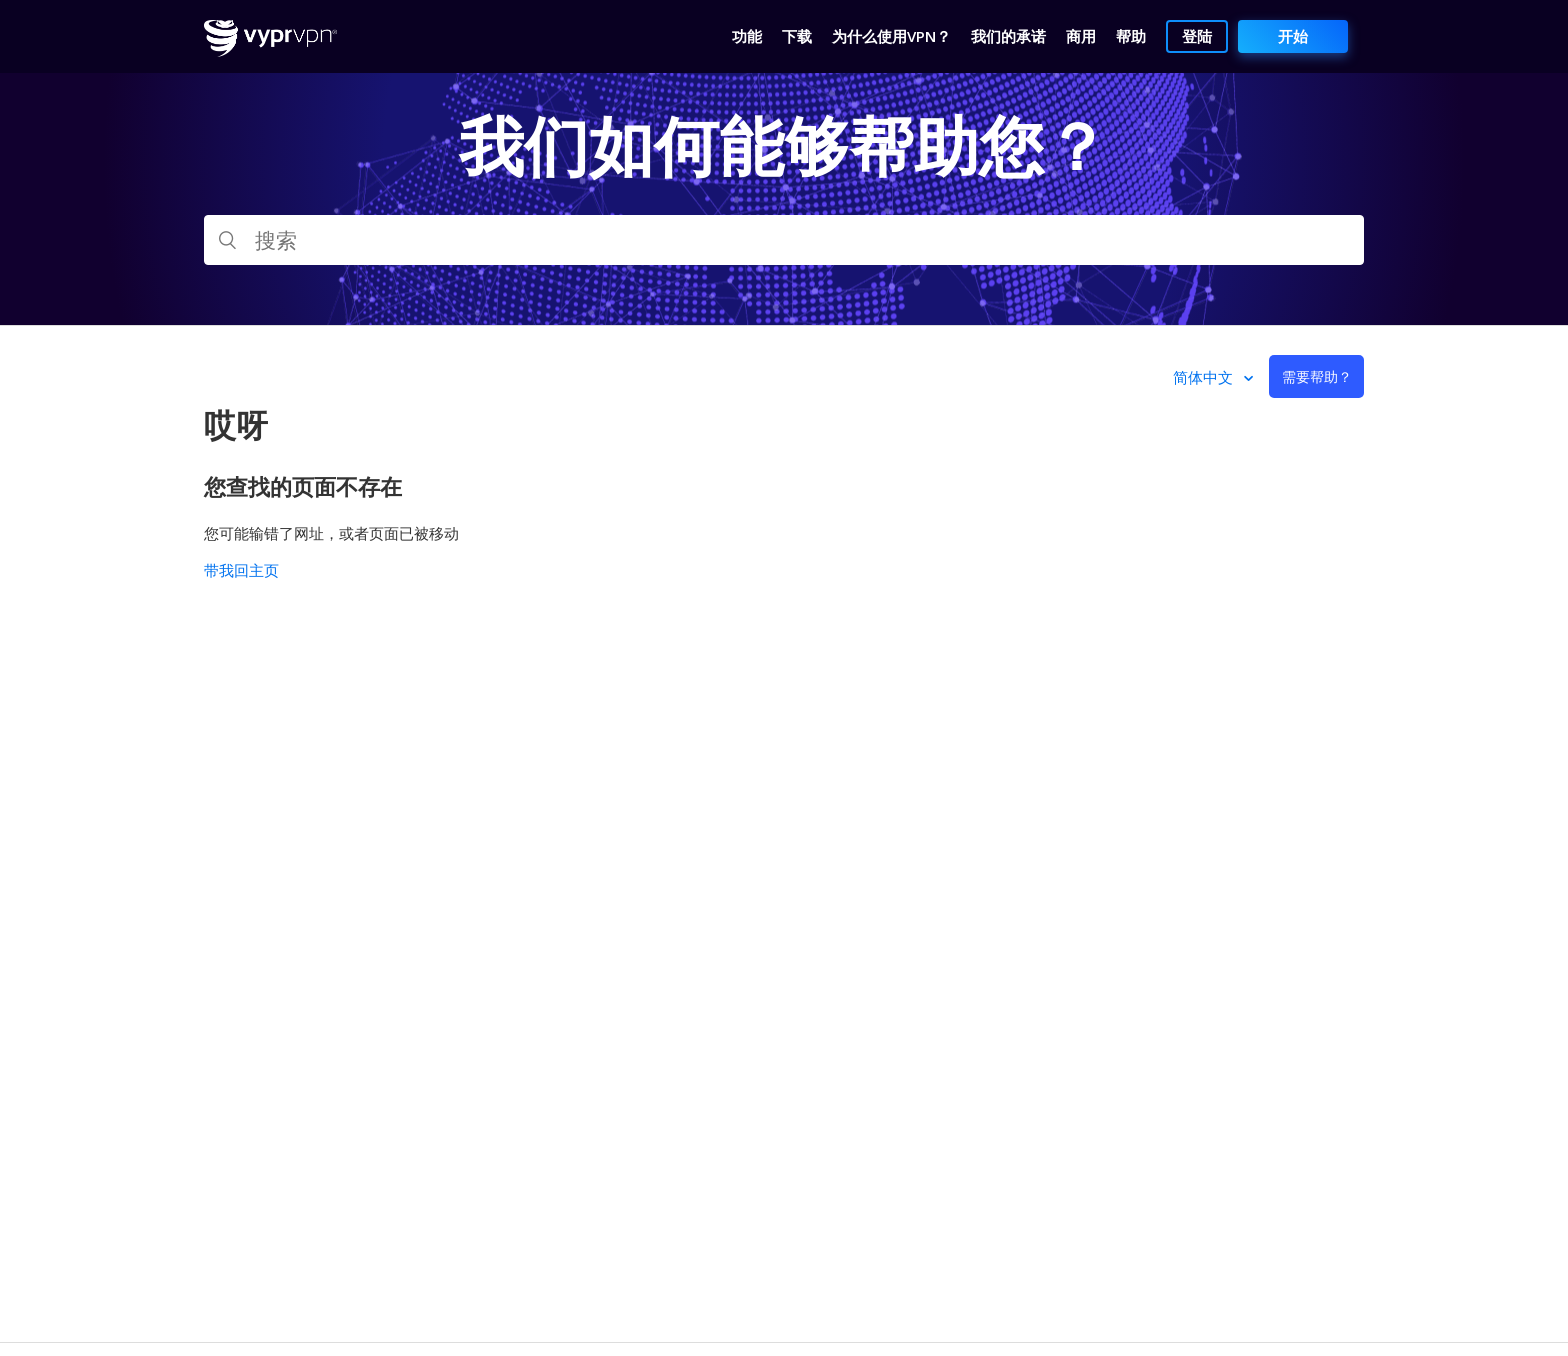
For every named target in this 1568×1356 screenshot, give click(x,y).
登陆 (1197, 36)
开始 (1293, 36)
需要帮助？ (1317, 376)
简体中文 (1205, 377)
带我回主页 (241, 570)
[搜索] (784, 240)
